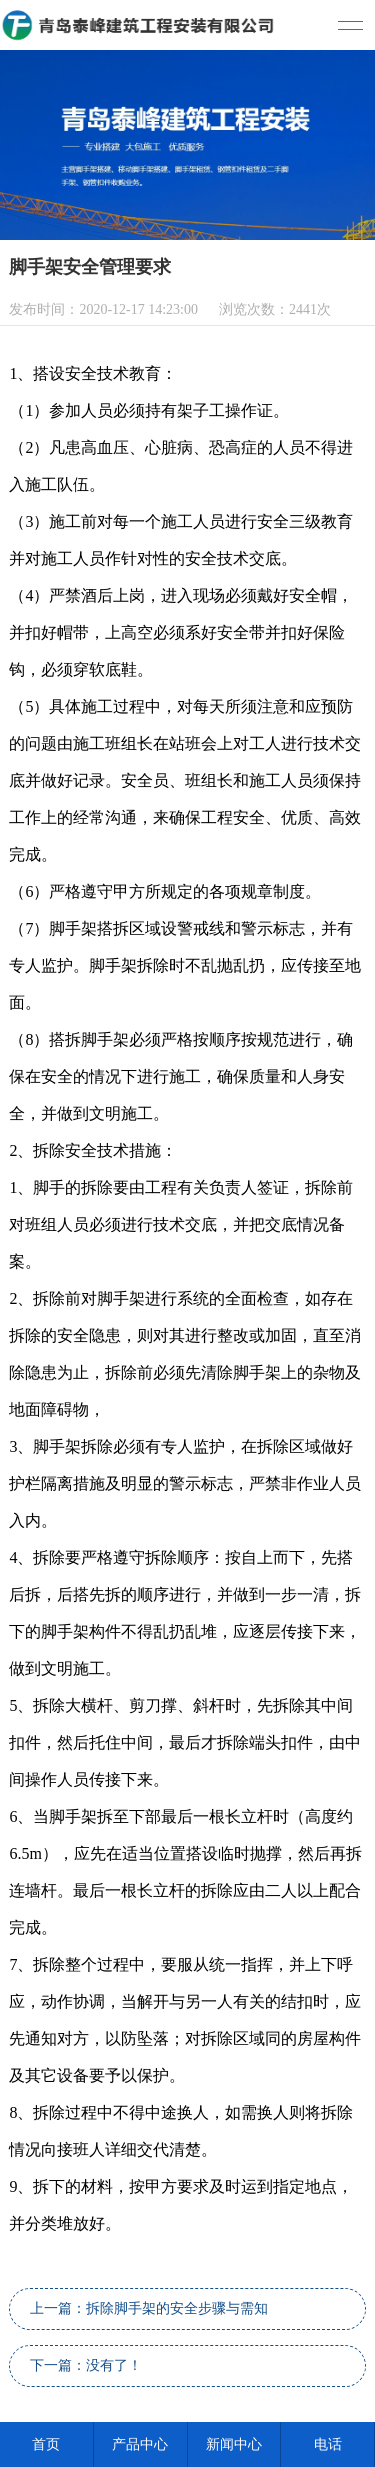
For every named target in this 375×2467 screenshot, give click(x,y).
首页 (46, 2444)
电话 (328, 2444)
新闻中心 (234, 2444)
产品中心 (140, 2444)
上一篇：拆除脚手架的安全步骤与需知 (149, 2308)
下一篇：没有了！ (86, 2365)
